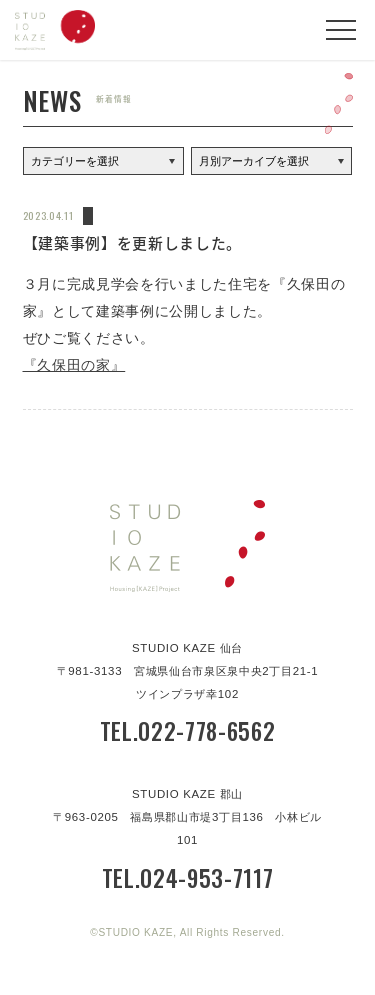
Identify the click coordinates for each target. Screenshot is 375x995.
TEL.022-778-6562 (188, 731)
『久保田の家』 (74, 365)
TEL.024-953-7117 (188, 878)
